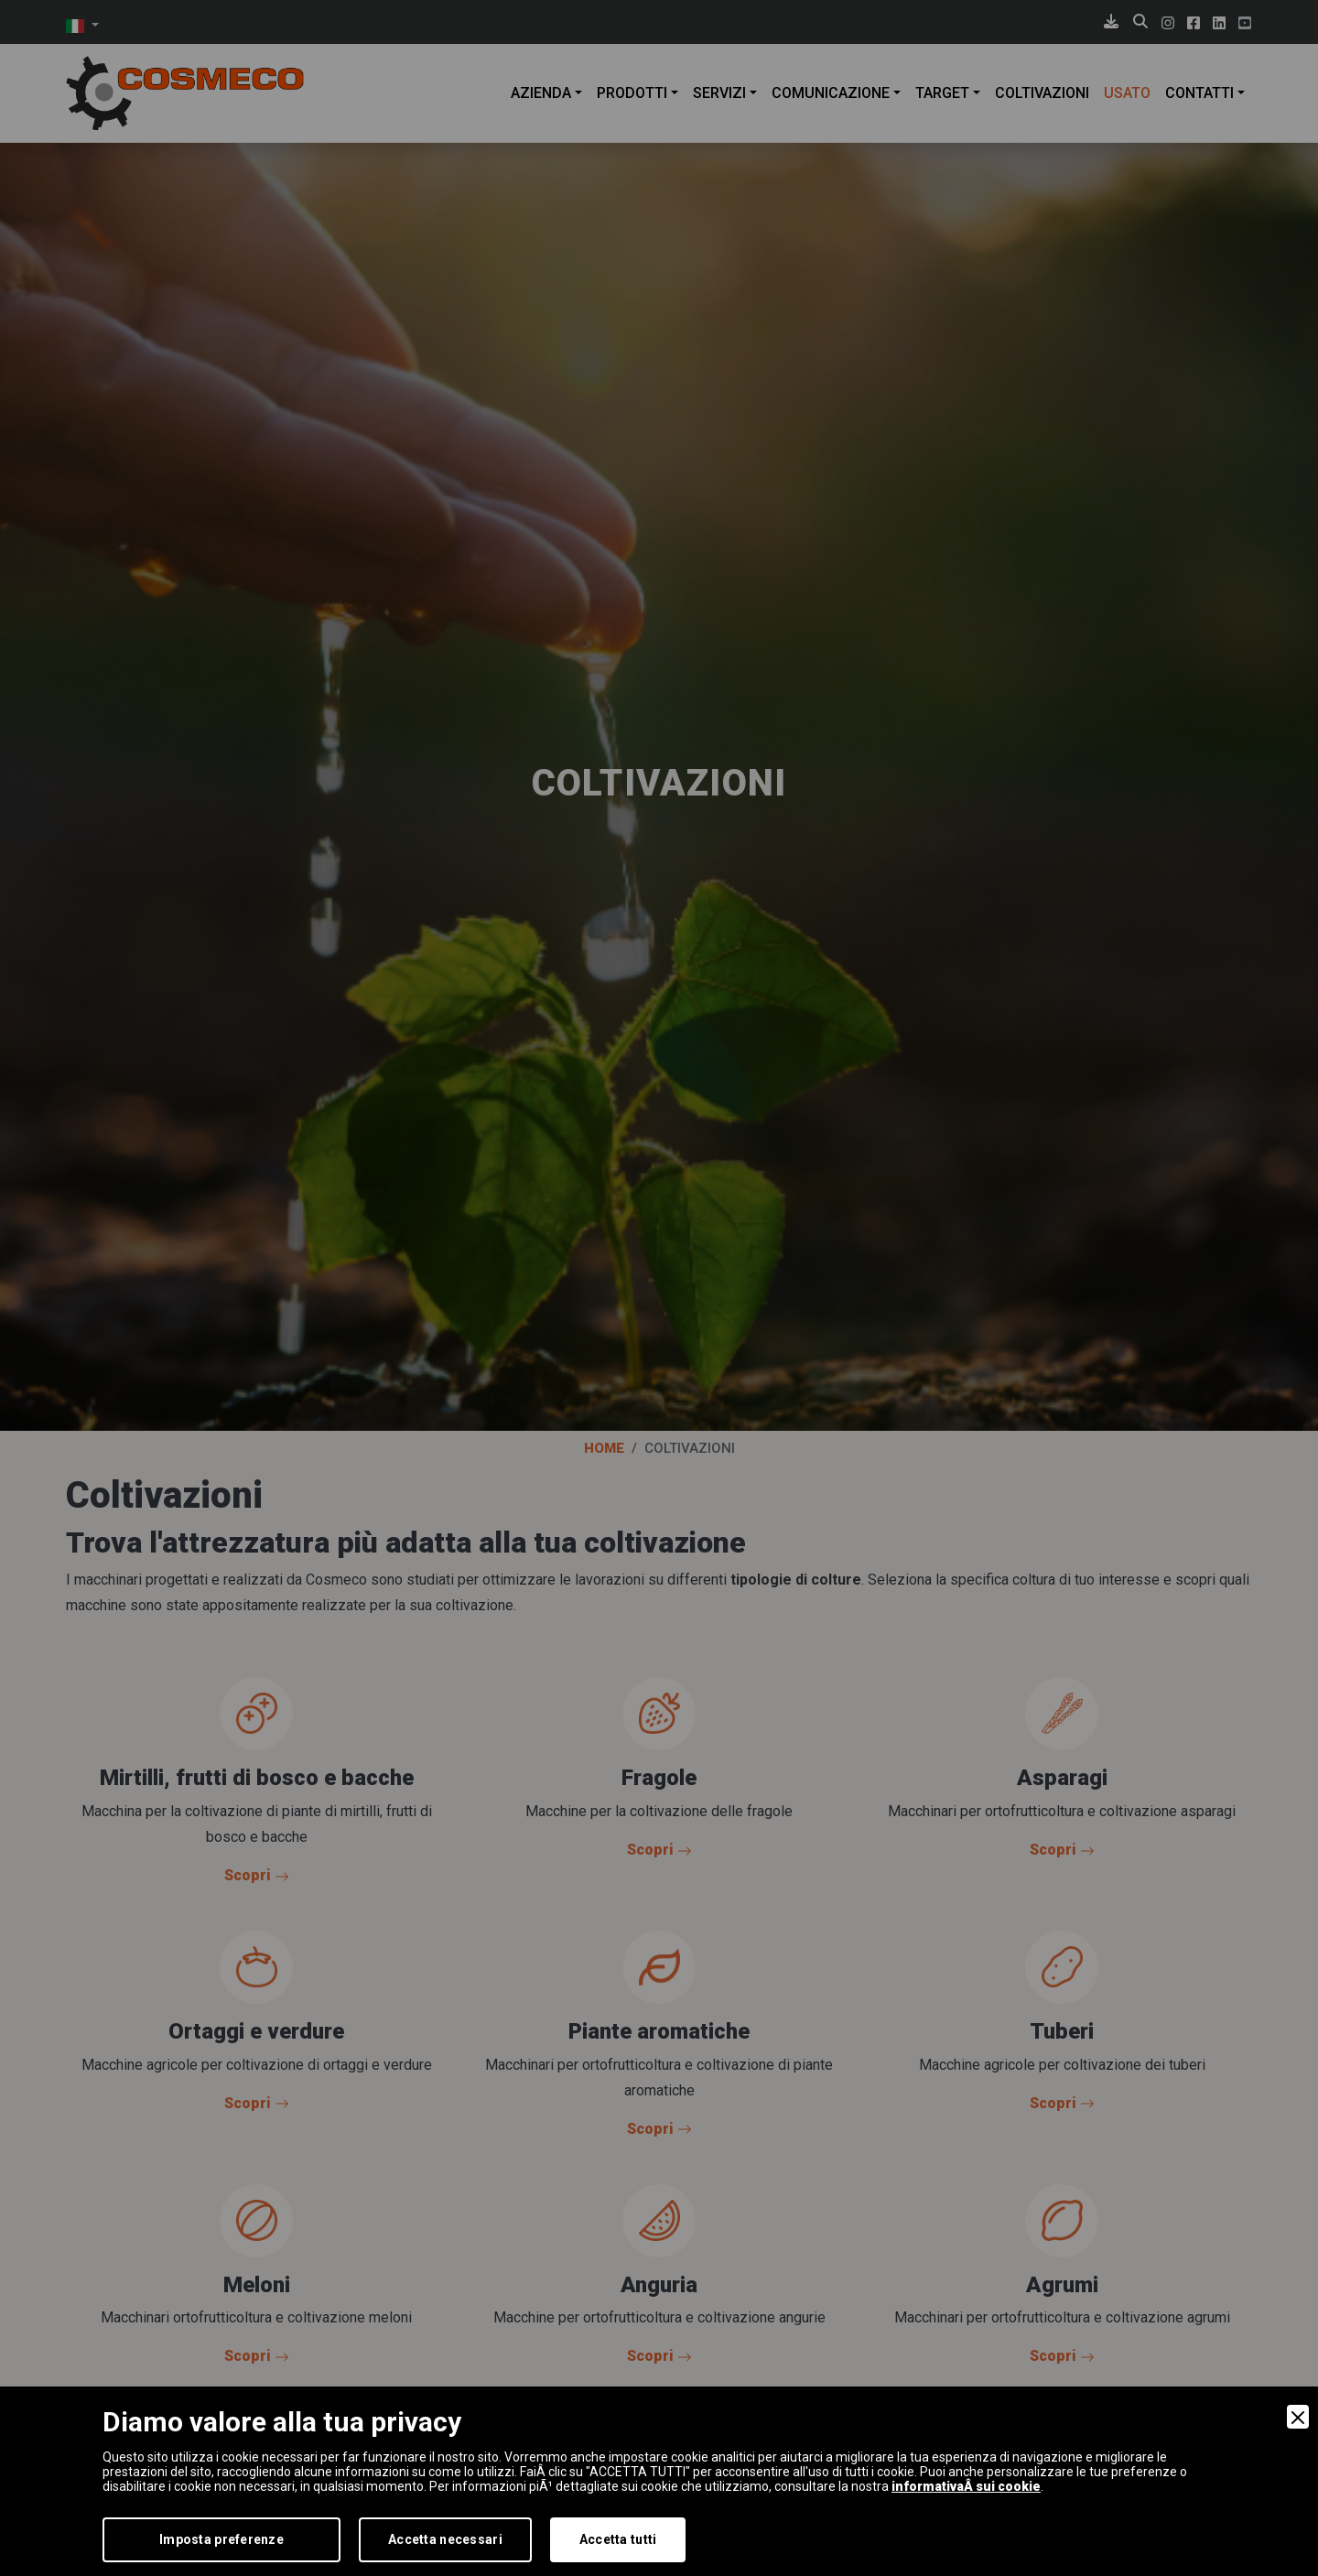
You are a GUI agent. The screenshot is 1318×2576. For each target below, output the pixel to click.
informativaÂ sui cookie (966, 2486)
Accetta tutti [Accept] (618, 2539)
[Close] (1298, 2417)
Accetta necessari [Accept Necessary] (445, 2539)
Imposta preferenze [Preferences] (221, 2539)
